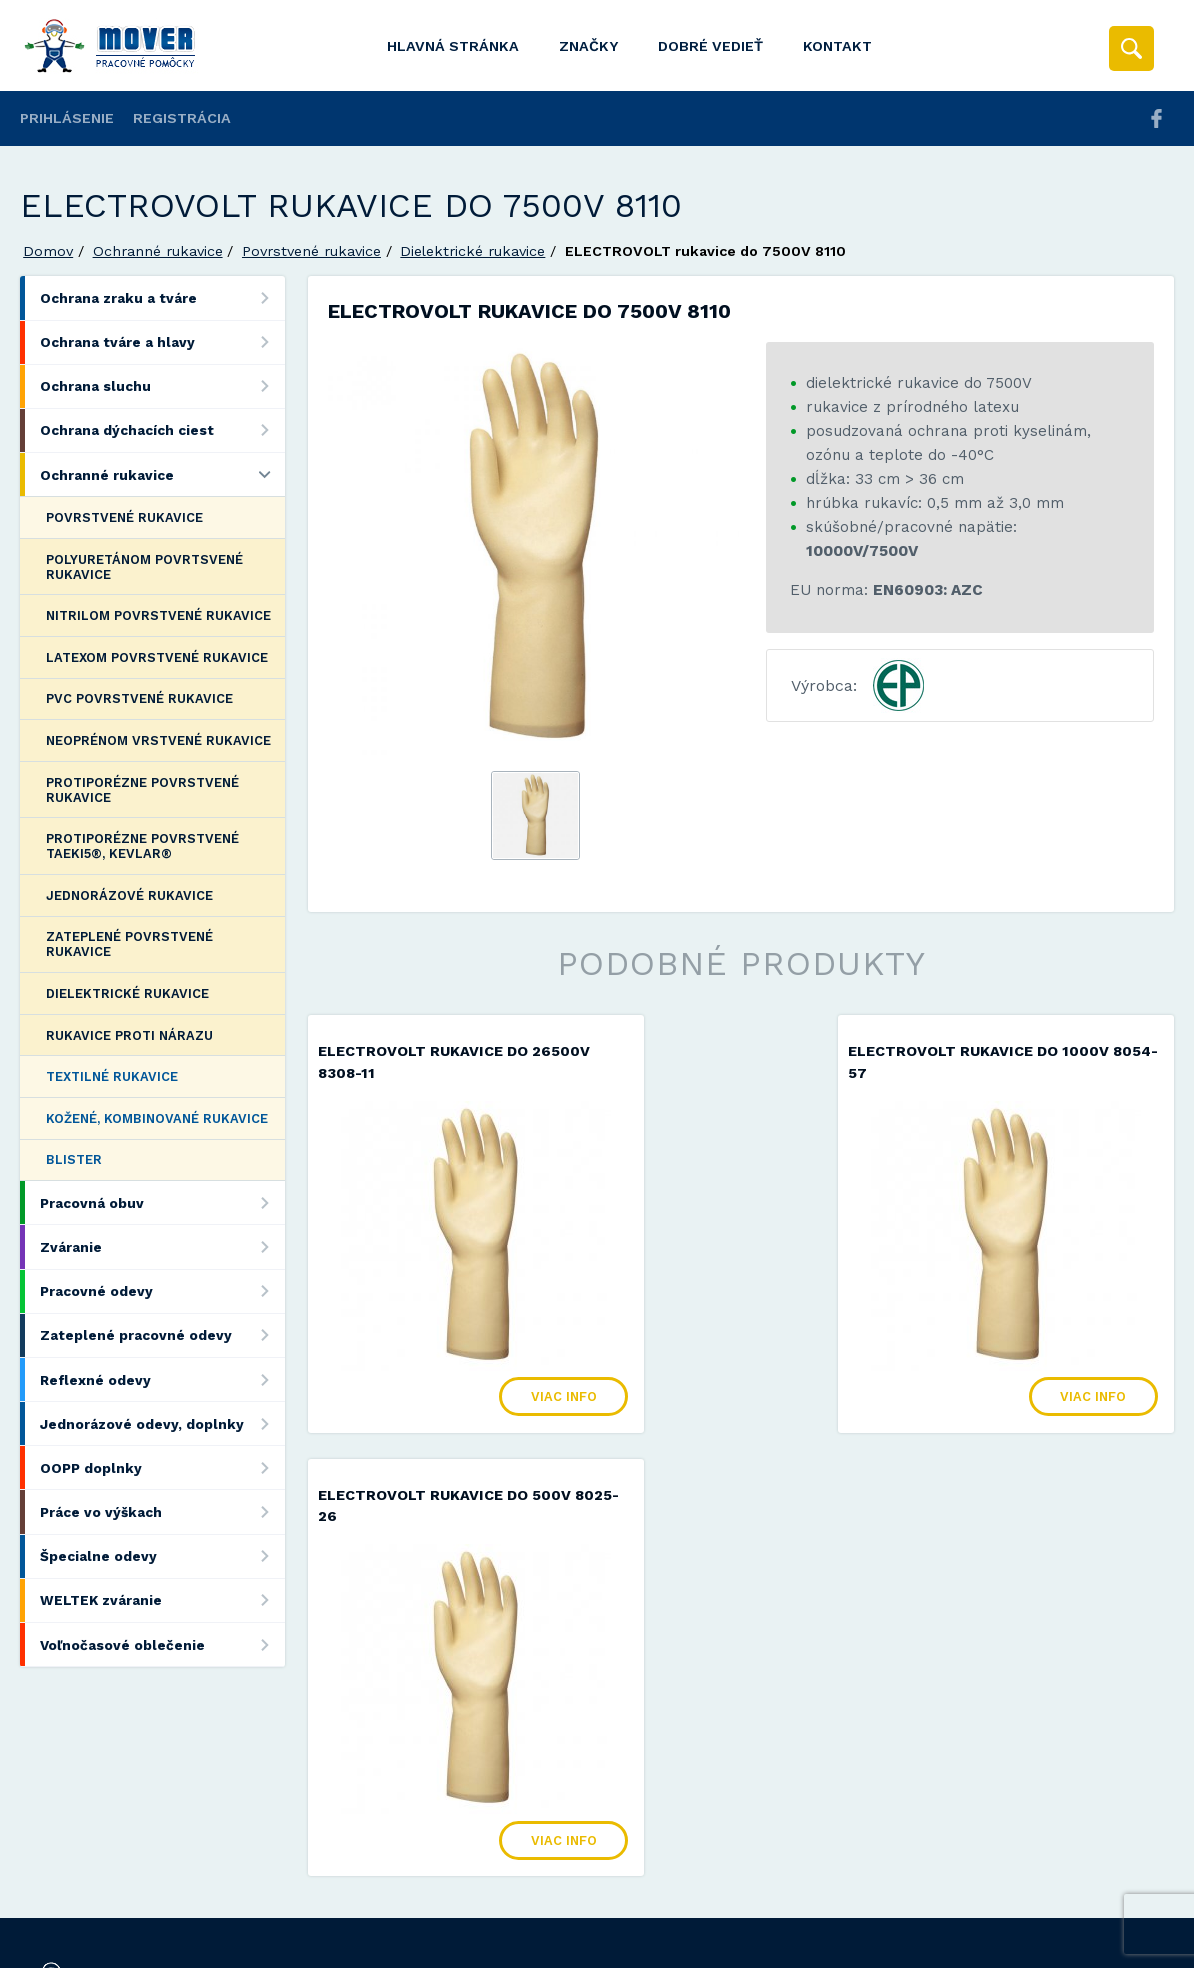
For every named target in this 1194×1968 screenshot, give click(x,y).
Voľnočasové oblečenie (162, 1644)
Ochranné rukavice (158, 251)
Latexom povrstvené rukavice (157, 657)
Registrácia (182, 118)
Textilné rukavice (112, 1076)
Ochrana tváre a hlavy (162, 342)
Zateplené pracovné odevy (162, 1335)
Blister (74, 1159)
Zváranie (162, 1246)
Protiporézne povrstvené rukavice (142, 790)
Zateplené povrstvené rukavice (129, 944)
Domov (48, 251)
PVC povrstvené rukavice (139, 698)
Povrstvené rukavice (311, 251)
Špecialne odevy (162, 1556)
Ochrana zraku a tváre (162, 297)
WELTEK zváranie (162, 1600)
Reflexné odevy (162, 1379)
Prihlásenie (67, 118)
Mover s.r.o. (191, 1901)
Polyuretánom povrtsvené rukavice (144, 567)
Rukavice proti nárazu (129, 1035)
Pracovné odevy (162, 1291)
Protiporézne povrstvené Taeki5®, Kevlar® (142, 846)
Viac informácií (920, 1946)
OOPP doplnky (162, 1467)
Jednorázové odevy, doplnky (162, 1423)
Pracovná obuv (162, 1202)
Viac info (496, 1375)
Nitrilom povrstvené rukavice (158, 615)
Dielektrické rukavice (472, 251)
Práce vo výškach (162, 1511)
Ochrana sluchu (162, 386)
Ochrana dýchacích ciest (162, 430)
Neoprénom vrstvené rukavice (158, 740)
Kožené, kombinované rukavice (157, 1118)
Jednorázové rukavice (129, 895)
